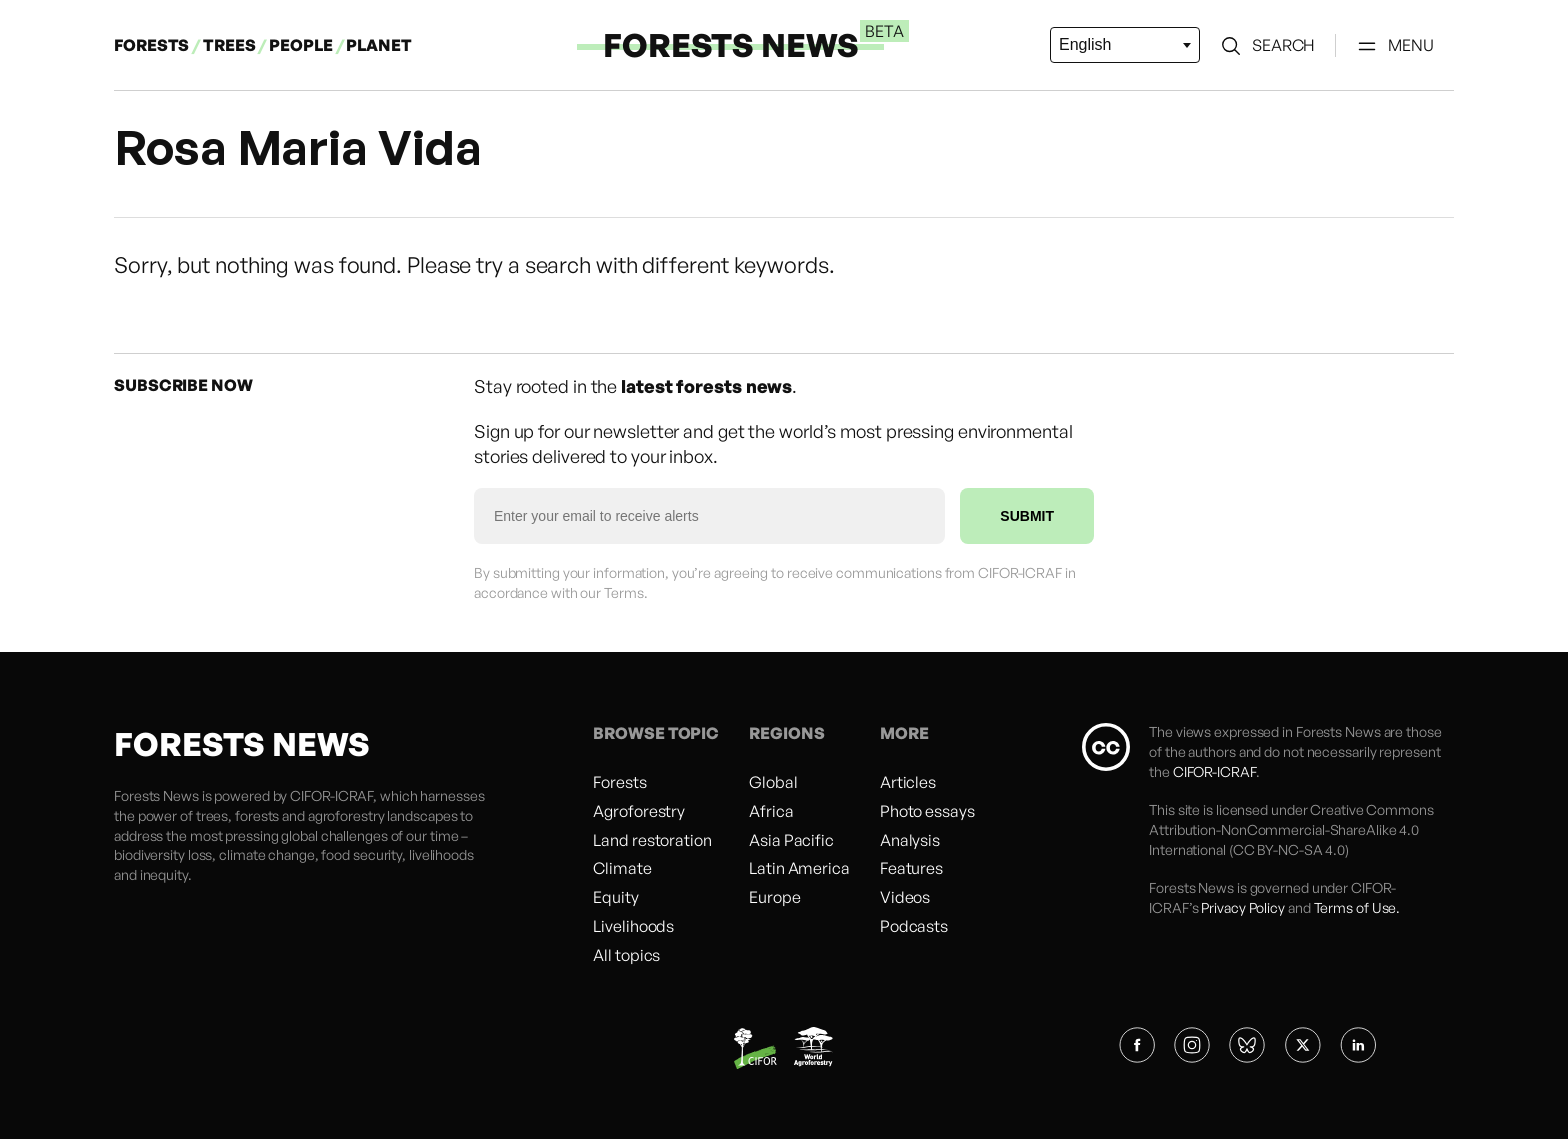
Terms (624, 592)
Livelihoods (633, 926)
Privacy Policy (1243, 907)
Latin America (799, 868)
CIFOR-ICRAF (331, 795)
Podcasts (914, 926)
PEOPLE (302, 45)
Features (911, 868)
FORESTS (151, 45)
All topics (626, 955)
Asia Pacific (791, 840)
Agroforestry (639, 811)
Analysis (910, 840)
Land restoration (652, 840)
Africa (771, 811)
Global (773, 782)
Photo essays (927, 811)
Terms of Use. (1357, 907)
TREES (229, 45)
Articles (908, 782)
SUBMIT (1027, 516)
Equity (615, 897)
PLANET (378, 45)
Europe (774, 897)
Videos (905, 897)
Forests (619, 782)
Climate (622, 868)
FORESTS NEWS (731, 45)
